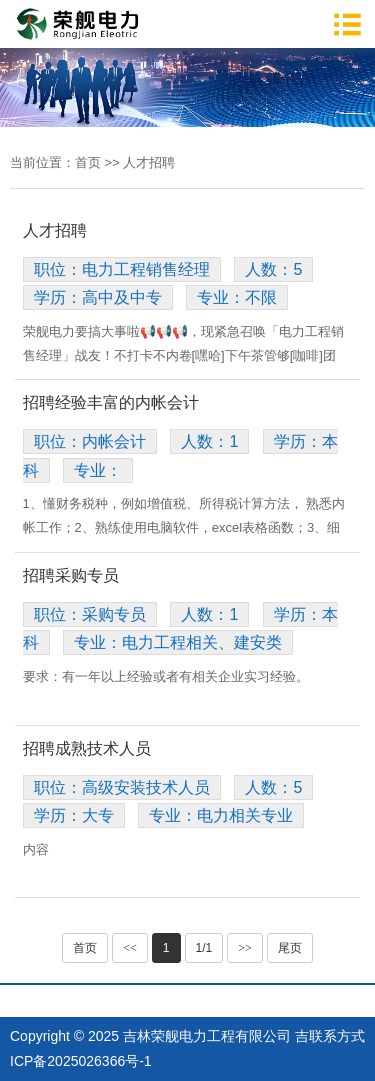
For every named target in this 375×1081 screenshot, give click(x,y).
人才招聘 (149, 162)
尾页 (290, 948)
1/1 (204, 948)
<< (130, 948)
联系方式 (337, 1036)
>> (245, 948)
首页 (88, 162)
